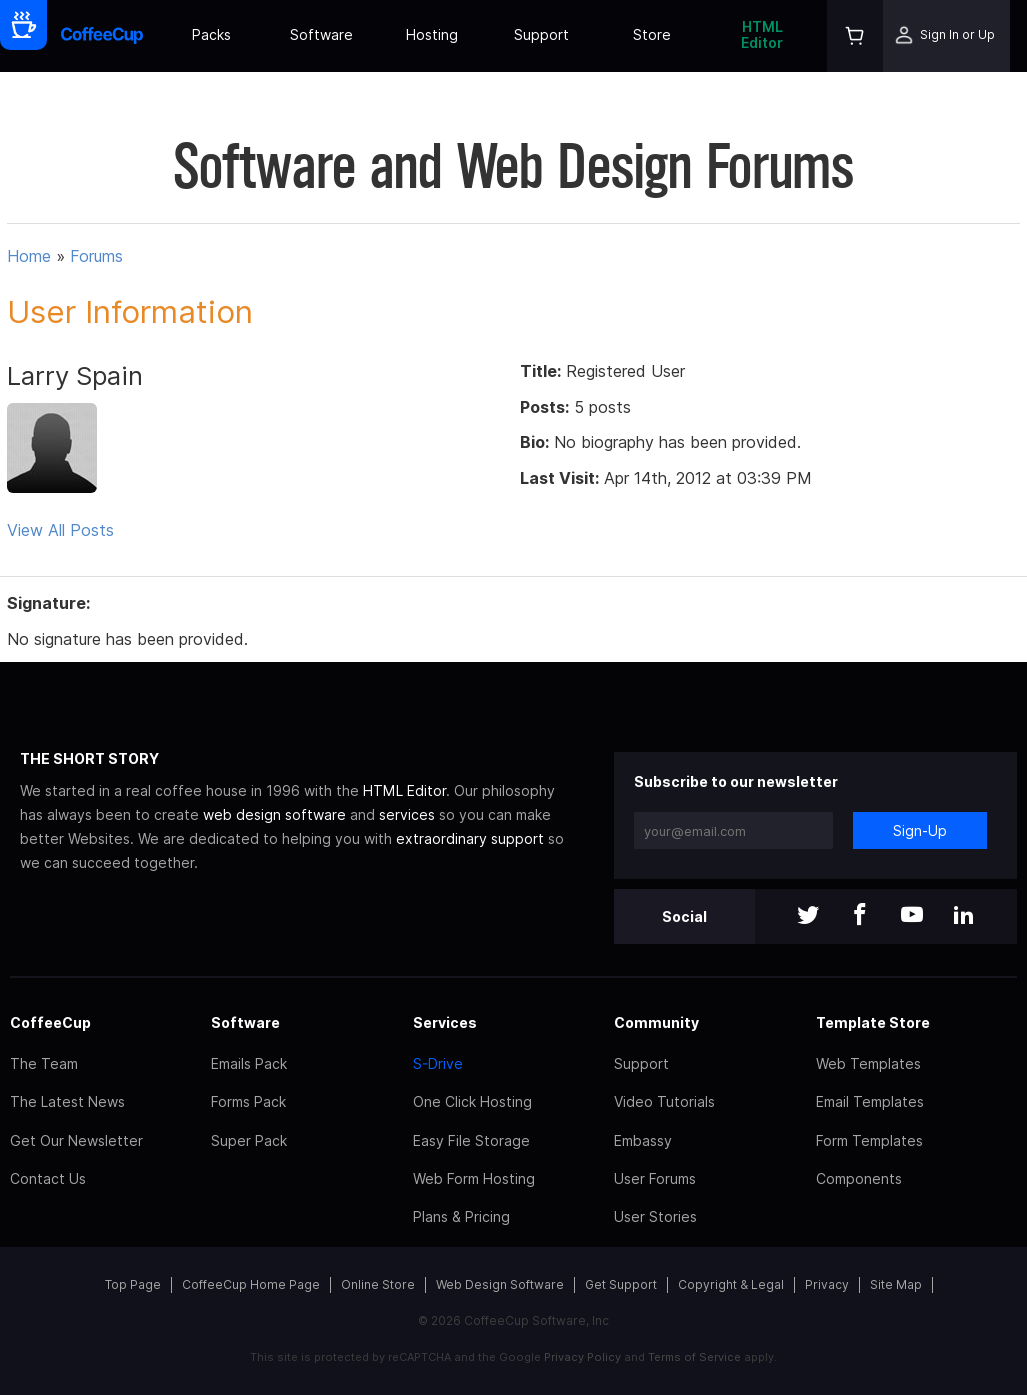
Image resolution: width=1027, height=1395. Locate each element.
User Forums (655, 1178)
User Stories (655, 1216)
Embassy (643, 1140)
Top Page (133, 1284)
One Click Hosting (472, 1101)
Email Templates (870, 1101)
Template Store (873, 1022)
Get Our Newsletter (76, 1140)
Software (321, 34)
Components (859, 1178)
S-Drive (438, 1063)
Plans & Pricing (461, 1216)
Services (445, 1022)
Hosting (432, 34)
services (407, 814)
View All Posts (60, 530)
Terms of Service (694, 1357)
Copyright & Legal (731, 1284)
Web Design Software (500, 1284)
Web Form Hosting (474, 1178)
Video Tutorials (664, 1101)
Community (656, 1022)
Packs (211, 34)
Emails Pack (249, 1063)
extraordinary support (470, 838)
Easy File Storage (471, 1140)
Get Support (621, 1284)
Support (541, 34)
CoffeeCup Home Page (251, 1284)
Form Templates (869, 1140)
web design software (274, 814)
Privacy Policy (582, 1357)
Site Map (896, 1284)
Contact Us (48, 1178)
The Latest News (67, 1101)
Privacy (827, 1284)
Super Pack (249, 1140)
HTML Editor (762, 34)
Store (652, 34)
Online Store (378, 1284)
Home (29, 256)
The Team (44, 1063)
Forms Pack (248, 1101)
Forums (96, 256)
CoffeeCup (50, 1022)
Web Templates (868, 1063)
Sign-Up (920, 830)
